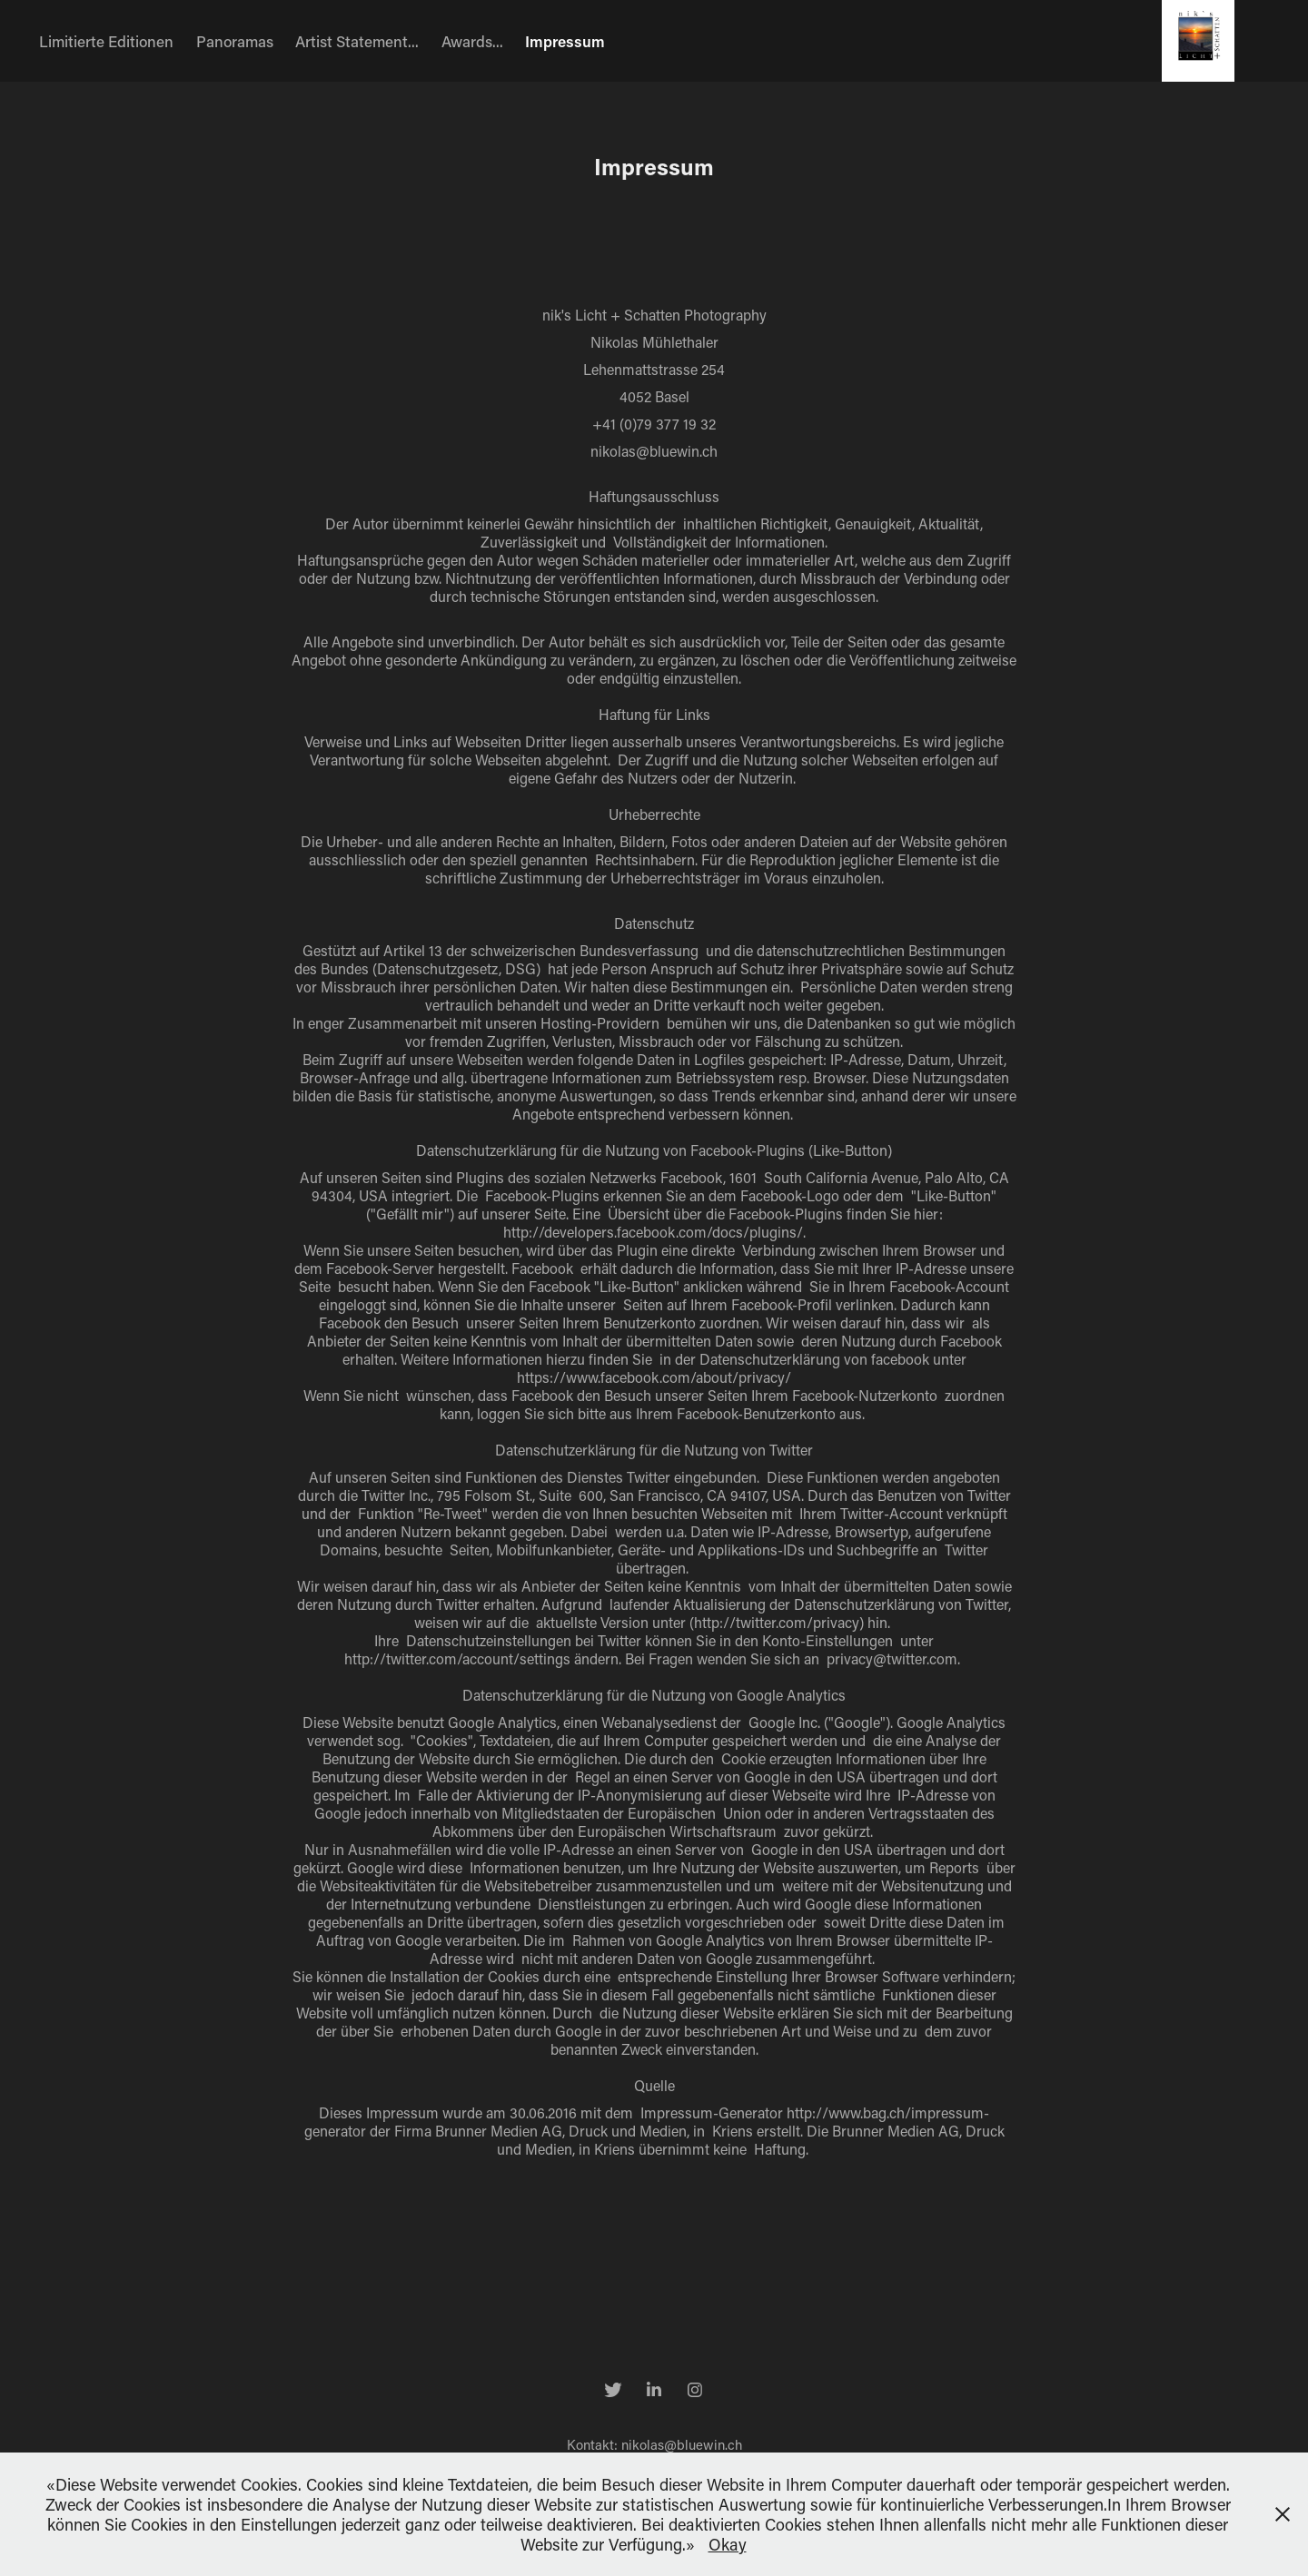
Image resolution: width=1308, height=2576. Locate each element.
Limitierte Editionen (106, 41)
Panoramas (234, 41)
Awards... (472, 41)
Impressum (565, 41)
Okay (727, 2544)
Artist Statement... (357, 41)
